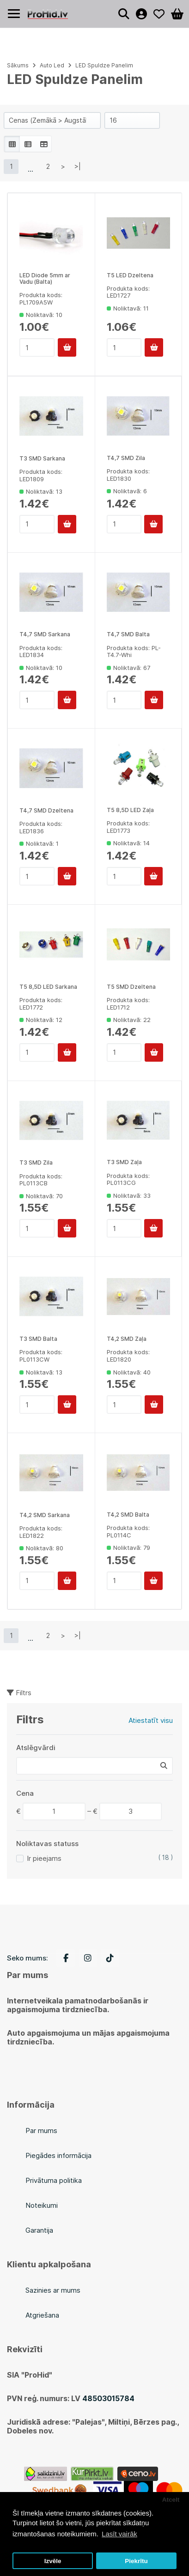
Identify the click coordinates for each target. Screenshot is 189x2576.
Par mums (41, 2130)
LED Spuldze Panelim (104, 65)
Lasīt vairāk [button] (119, 2534)
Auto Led (52, 65)
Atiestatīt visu (150, 1720)
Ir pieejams (44, 1858)
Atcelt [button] (171, 2499)
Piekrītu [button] (136, 2561)
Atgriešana (42, 2315)
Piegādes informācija (58, 2155)
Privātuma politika (53, 2180)
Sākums (18, 65)
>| (77, 166)
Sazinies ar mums (52, 2290)
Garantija (39, 2230)
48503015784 (108, 2398)
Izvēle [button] (52, 2561)
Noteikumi (41, 2205)
